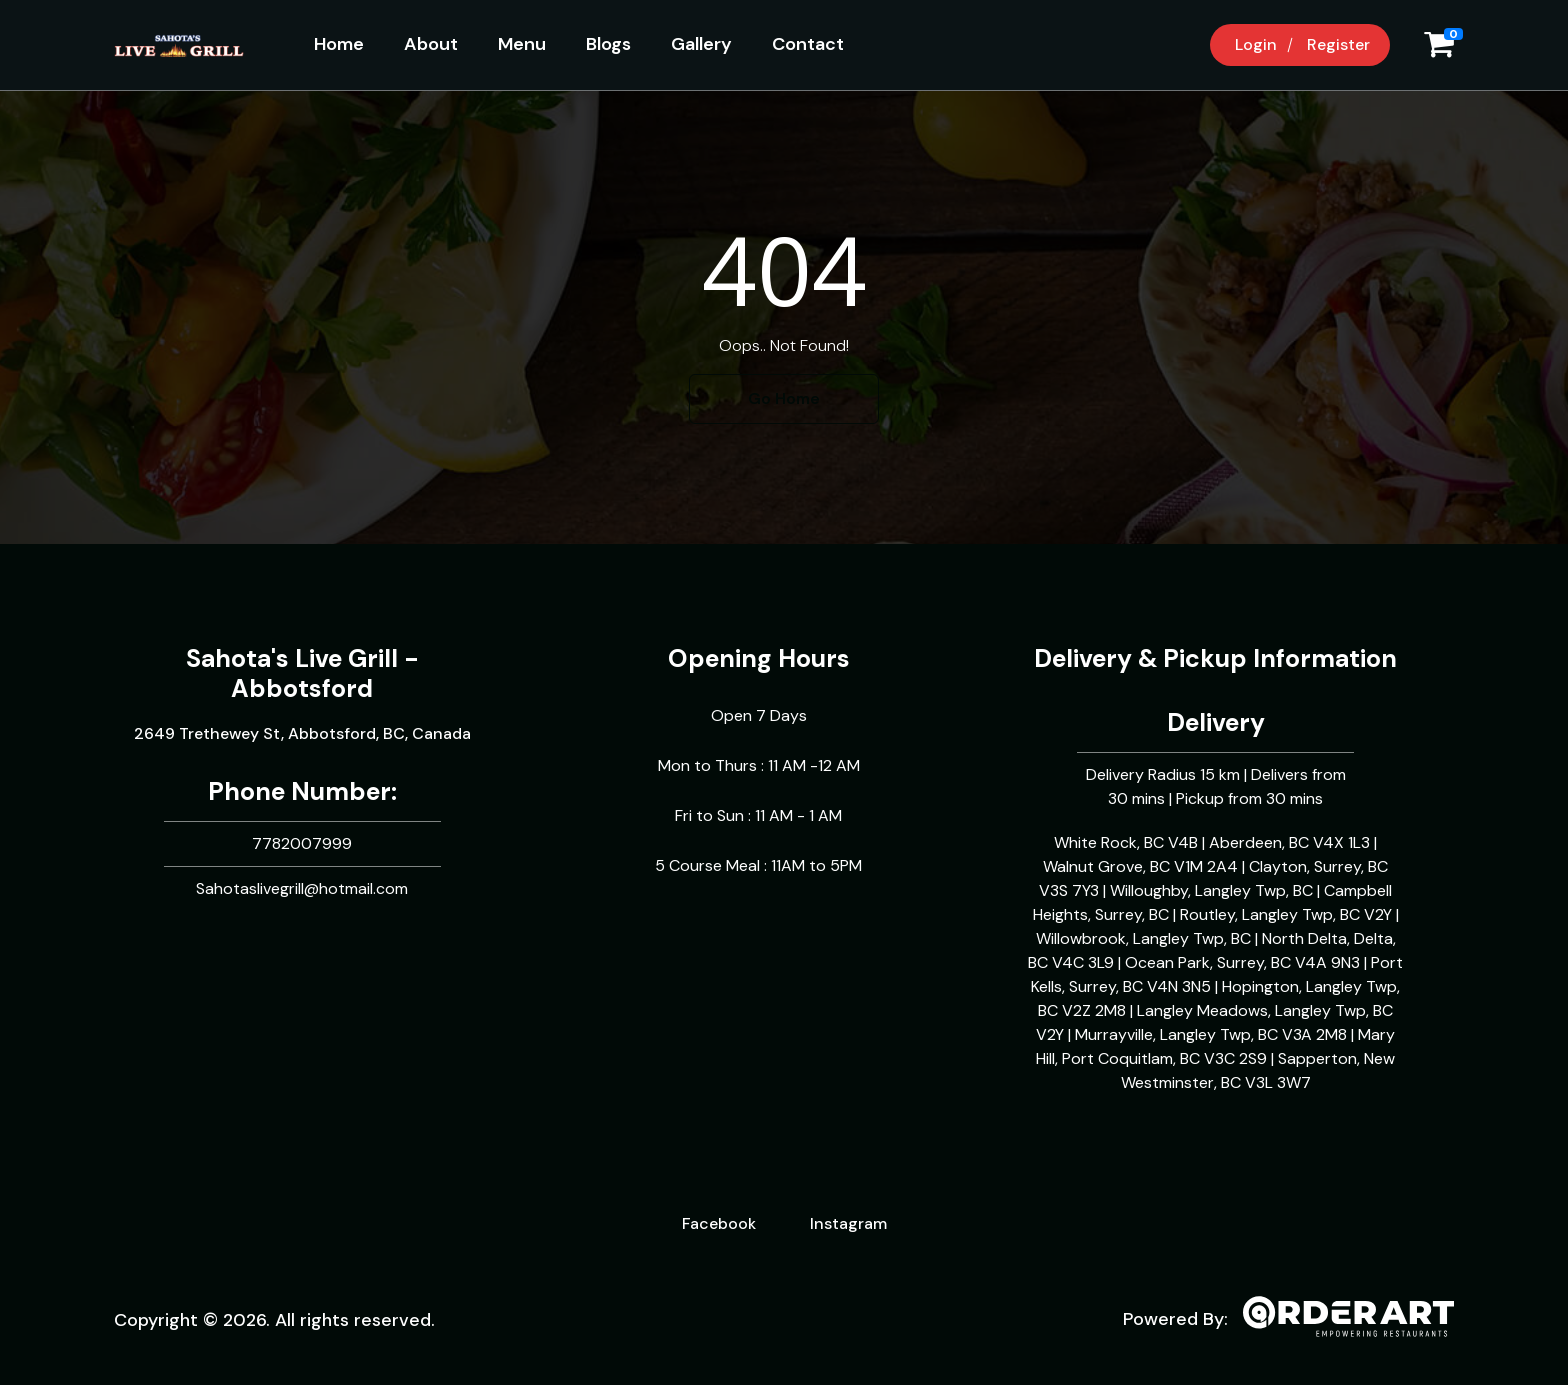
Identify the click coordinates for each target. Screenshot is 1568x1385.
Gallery (701, 44)
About (431, 44)
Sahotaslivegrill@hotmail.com (302, 888)
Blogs (608, 44)
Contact (808, 44)
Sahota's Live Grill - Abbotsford (302, 673)
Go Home (784, 398)
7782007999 (302, 843)
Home (339, 44)
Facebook (719, 1223)
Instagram (848, 1223)
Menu (522, 44)
